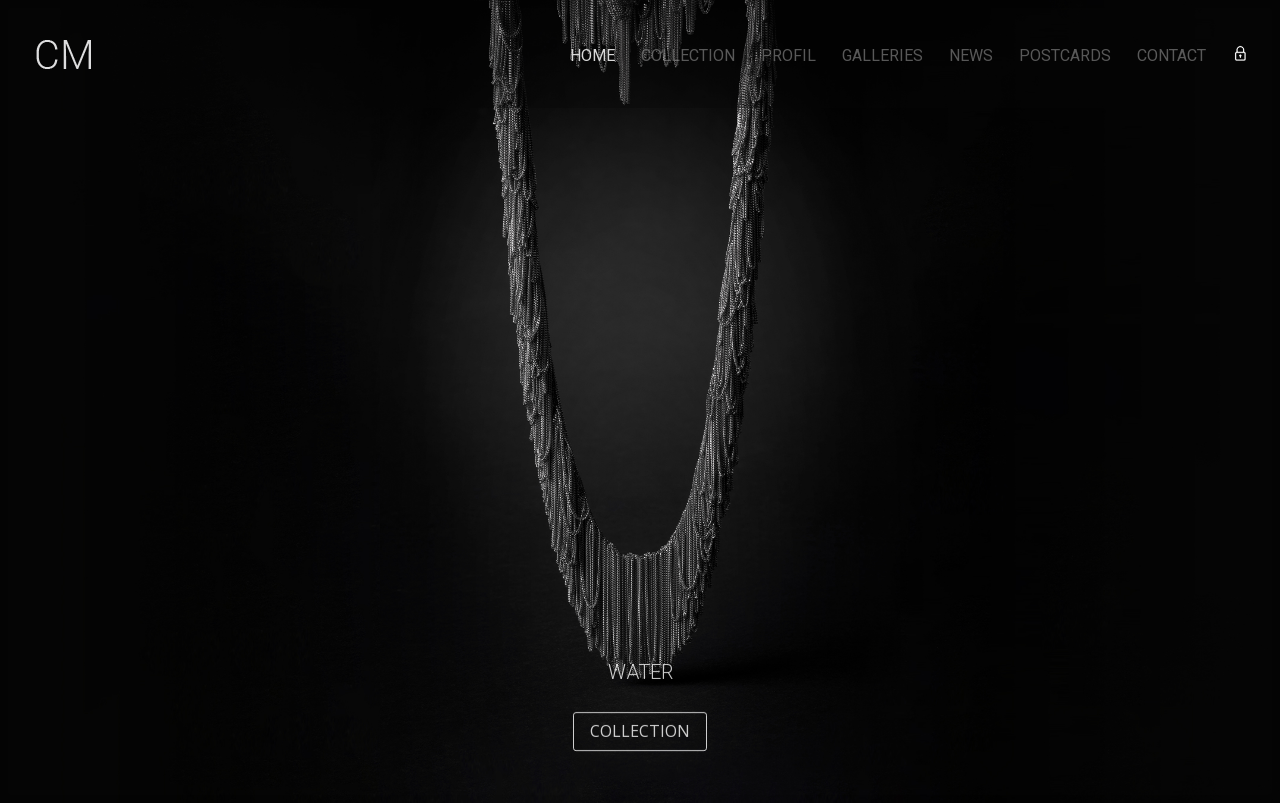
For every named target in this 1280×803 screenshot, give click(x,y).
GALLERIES (882, 57)
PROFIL (788, 57)
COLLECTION (688, 57)
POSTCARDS (1065, 57)
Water (640, 683)
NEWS (971, 57)
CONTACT (1171, 57)
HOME (592, 57)
